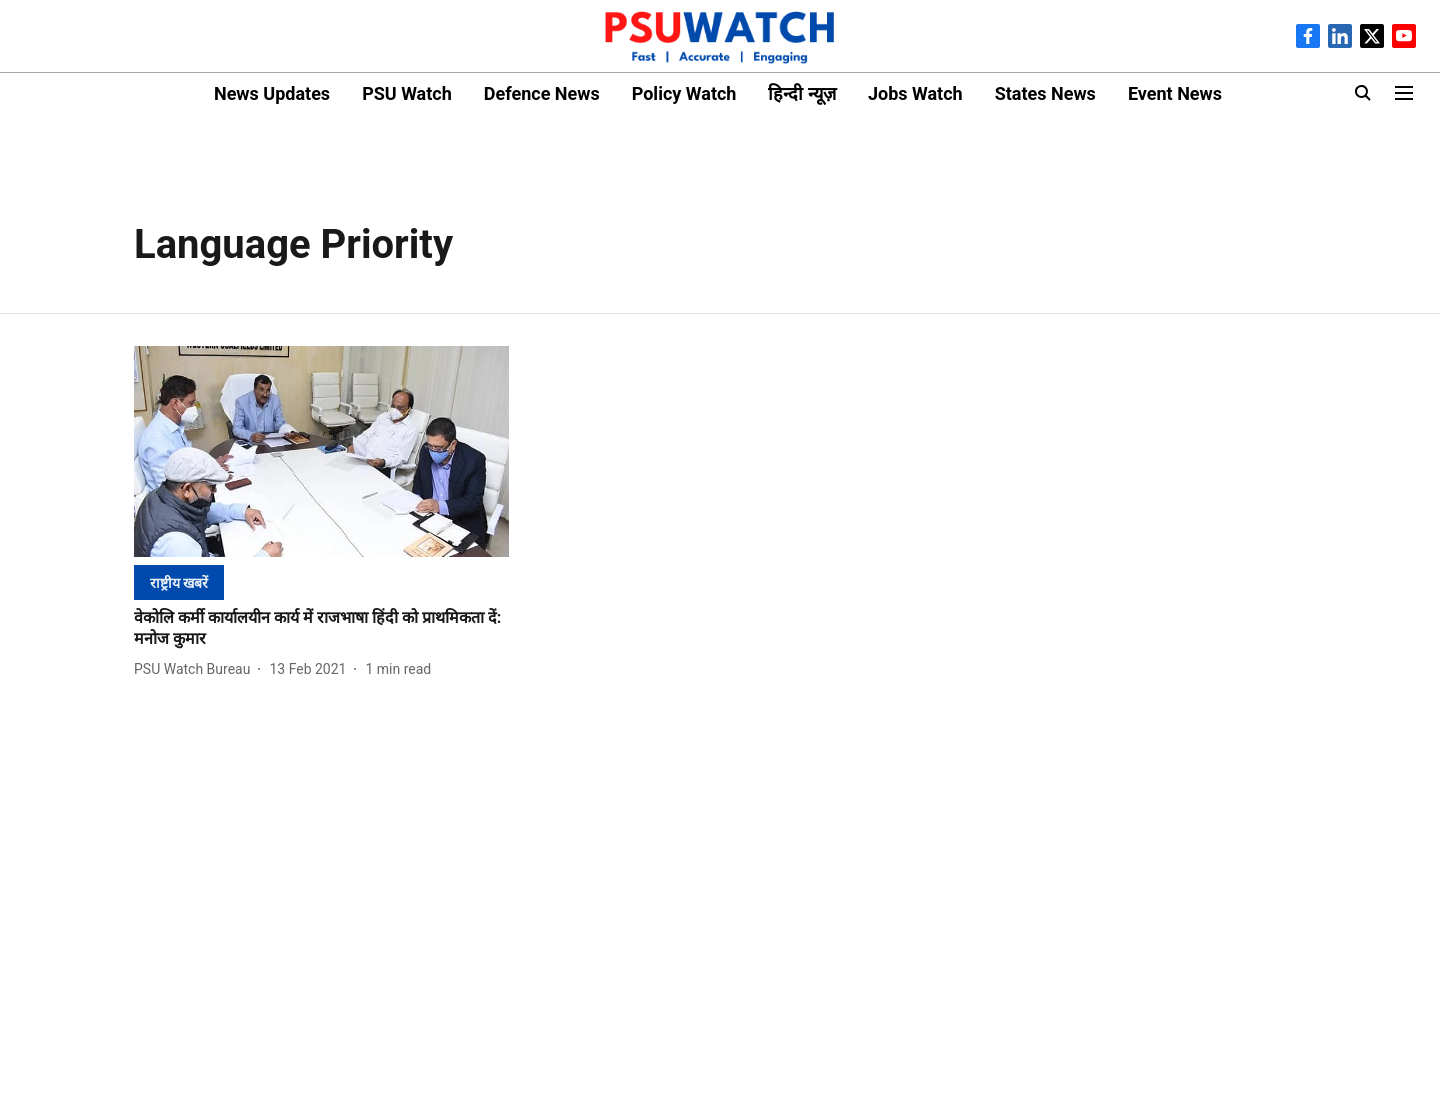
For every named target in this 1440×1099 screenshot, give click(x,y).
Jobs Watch (915, 93)
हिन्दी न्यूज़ (801, 93)
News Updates (272, 93)
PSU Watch (407, 93)
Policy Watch (684, 93)
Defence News (542, 93)
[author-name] (196, 669)
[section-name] (179, 582)
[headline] (321, 629)
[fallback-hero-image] (321, 451)
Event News (1175, 93)
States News (1045, 93)
